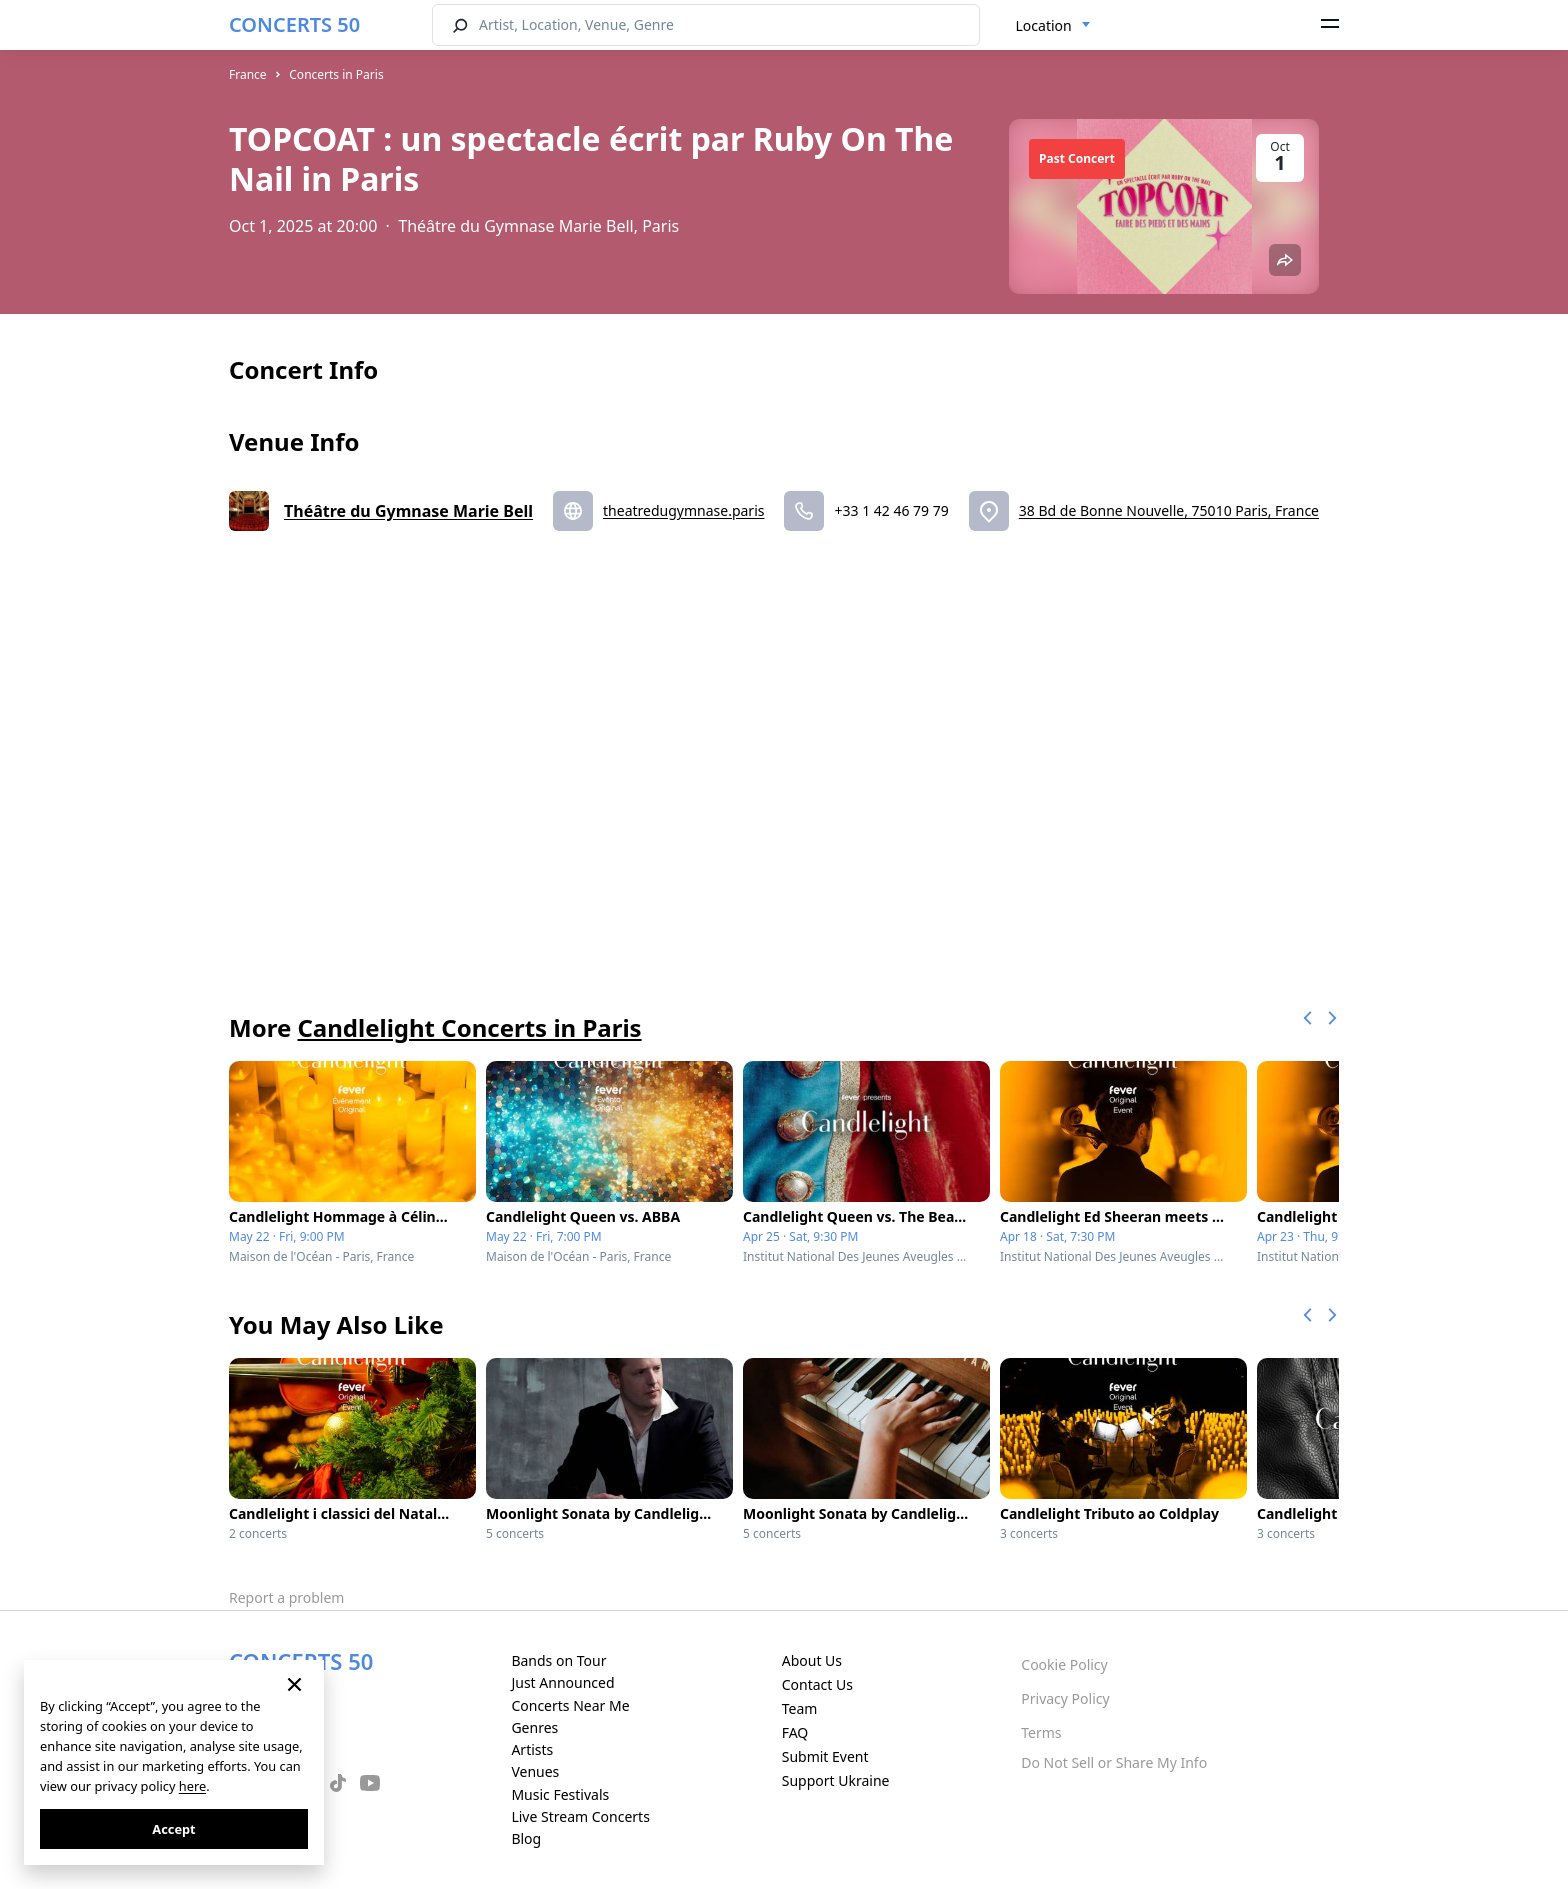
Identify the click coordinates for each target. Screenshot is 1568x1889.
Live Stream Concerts (580, 1816)
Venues (535, 1771)
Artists (532, 1749)
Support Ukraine (836, 1780)
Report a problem (286, 1597)
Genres (534, 1727)
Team (800, 1708)
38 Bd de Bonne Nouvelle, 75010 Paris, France (1169, 510)
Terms (1041, 1732)
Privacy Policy (1065, 1698)
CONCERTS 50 (294, 24)
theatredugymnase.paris (683, 510)
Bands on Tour (558, 1660)
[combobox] (1053, 26)
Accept (173, 1829)
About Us (812, 1660)
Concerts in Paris (336, 74)
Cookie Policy (1064, 1664)
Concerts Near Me (570, 1705)
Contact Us (817, 1684)
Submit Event (825, 1756)
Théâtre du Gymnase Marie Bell (408, 511)
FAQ (795, 1732)
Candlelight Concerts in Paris (469, 1027)
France (248, 74)
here (192, 1786)
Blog (526, 1838)
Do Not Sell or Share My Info (1114, 1762)
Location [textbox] (1044, 25)
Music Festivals (560, 1794)
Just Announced (562, 1682)
